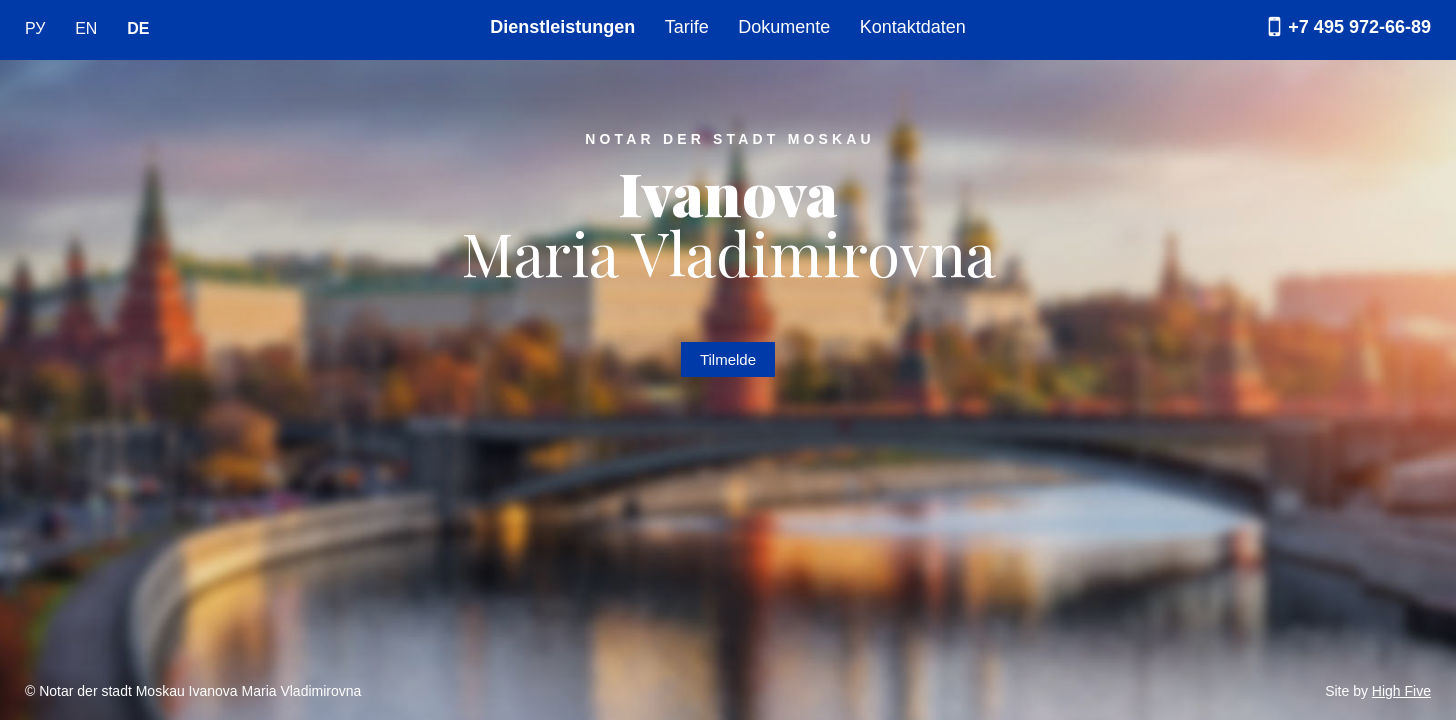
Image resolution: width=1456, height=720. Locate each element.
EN (86, 28)
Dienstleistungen (562, 27)
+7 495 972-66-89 (1346, 27)
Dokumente (784, 27)
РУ (35, 28)
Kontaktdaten (913, 27)
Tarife (687, 27)
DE (138, 28)
